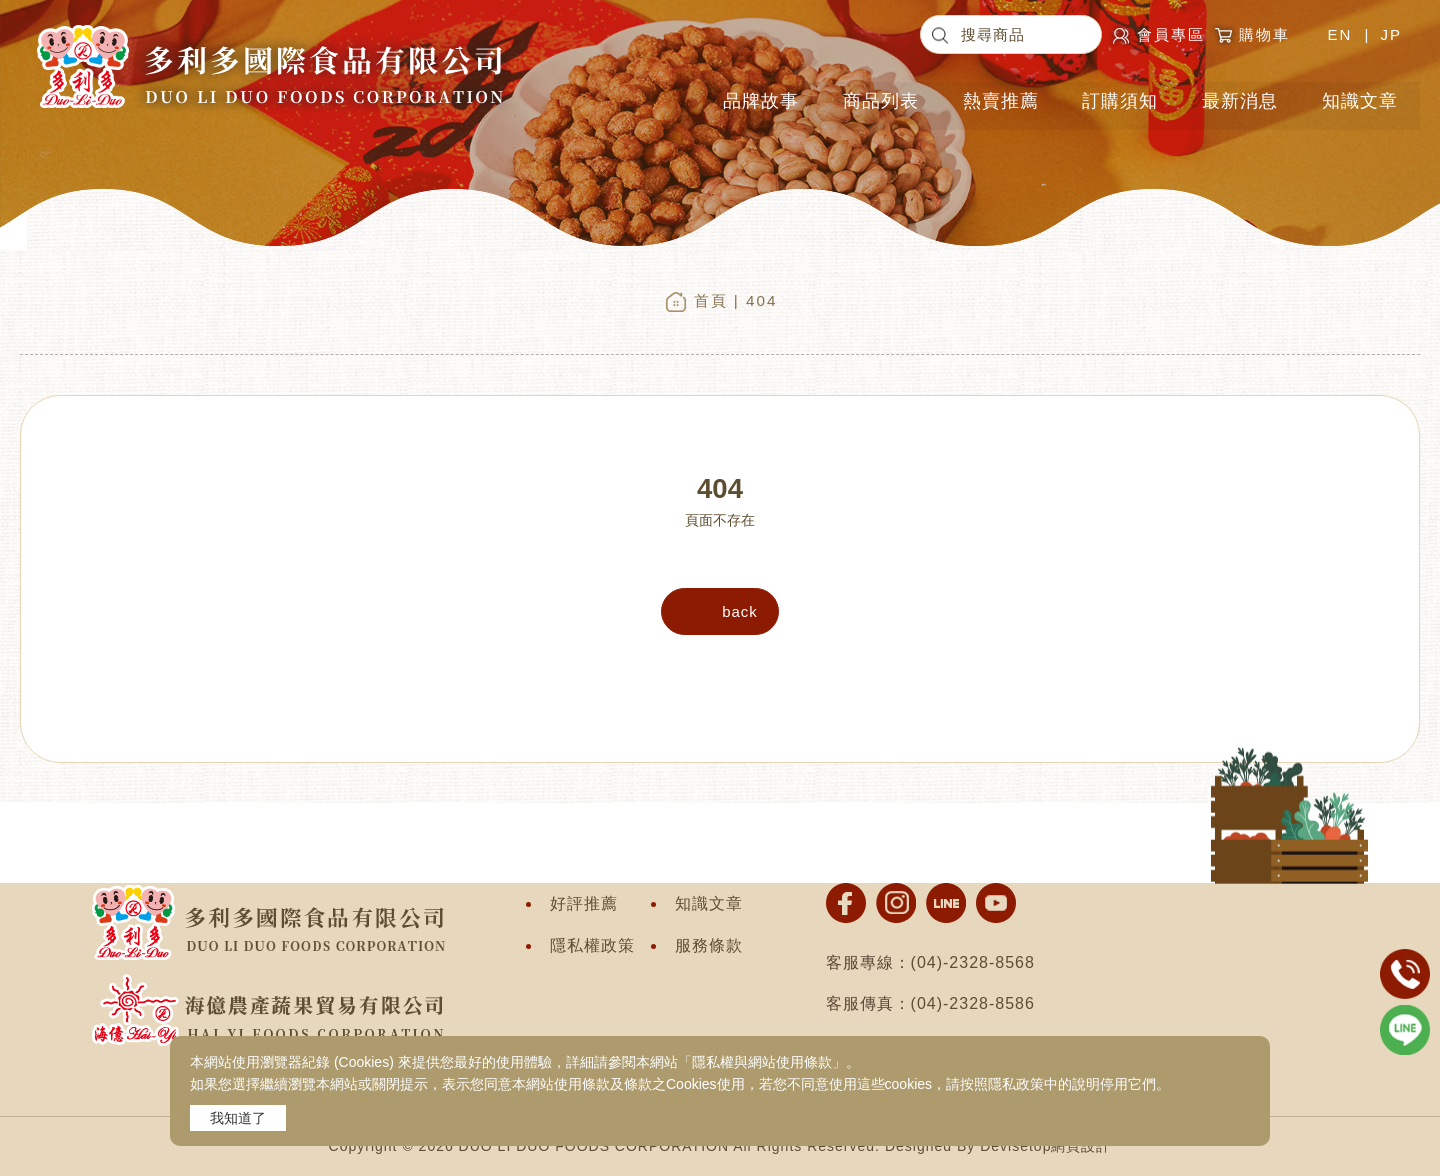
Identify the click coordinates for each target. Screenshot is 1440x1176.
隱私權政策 (592, 945)
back (740, 611)
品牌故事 (764, 95)
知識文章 (1360, 95)
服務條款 (709, 945)
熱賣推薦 (1003, 95)
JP (1391, 34)
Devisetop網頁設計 (1045, 1146)
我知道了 (238, 1118)
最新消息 (1241, 95)
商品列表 (884, 95)
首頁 (711, 300)
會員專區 (1171, 34)
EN (1339, 34)
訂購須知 (1122, 95)
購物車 (1269, 34)
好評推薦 (584, 903)
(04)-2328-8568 (973, 962)
